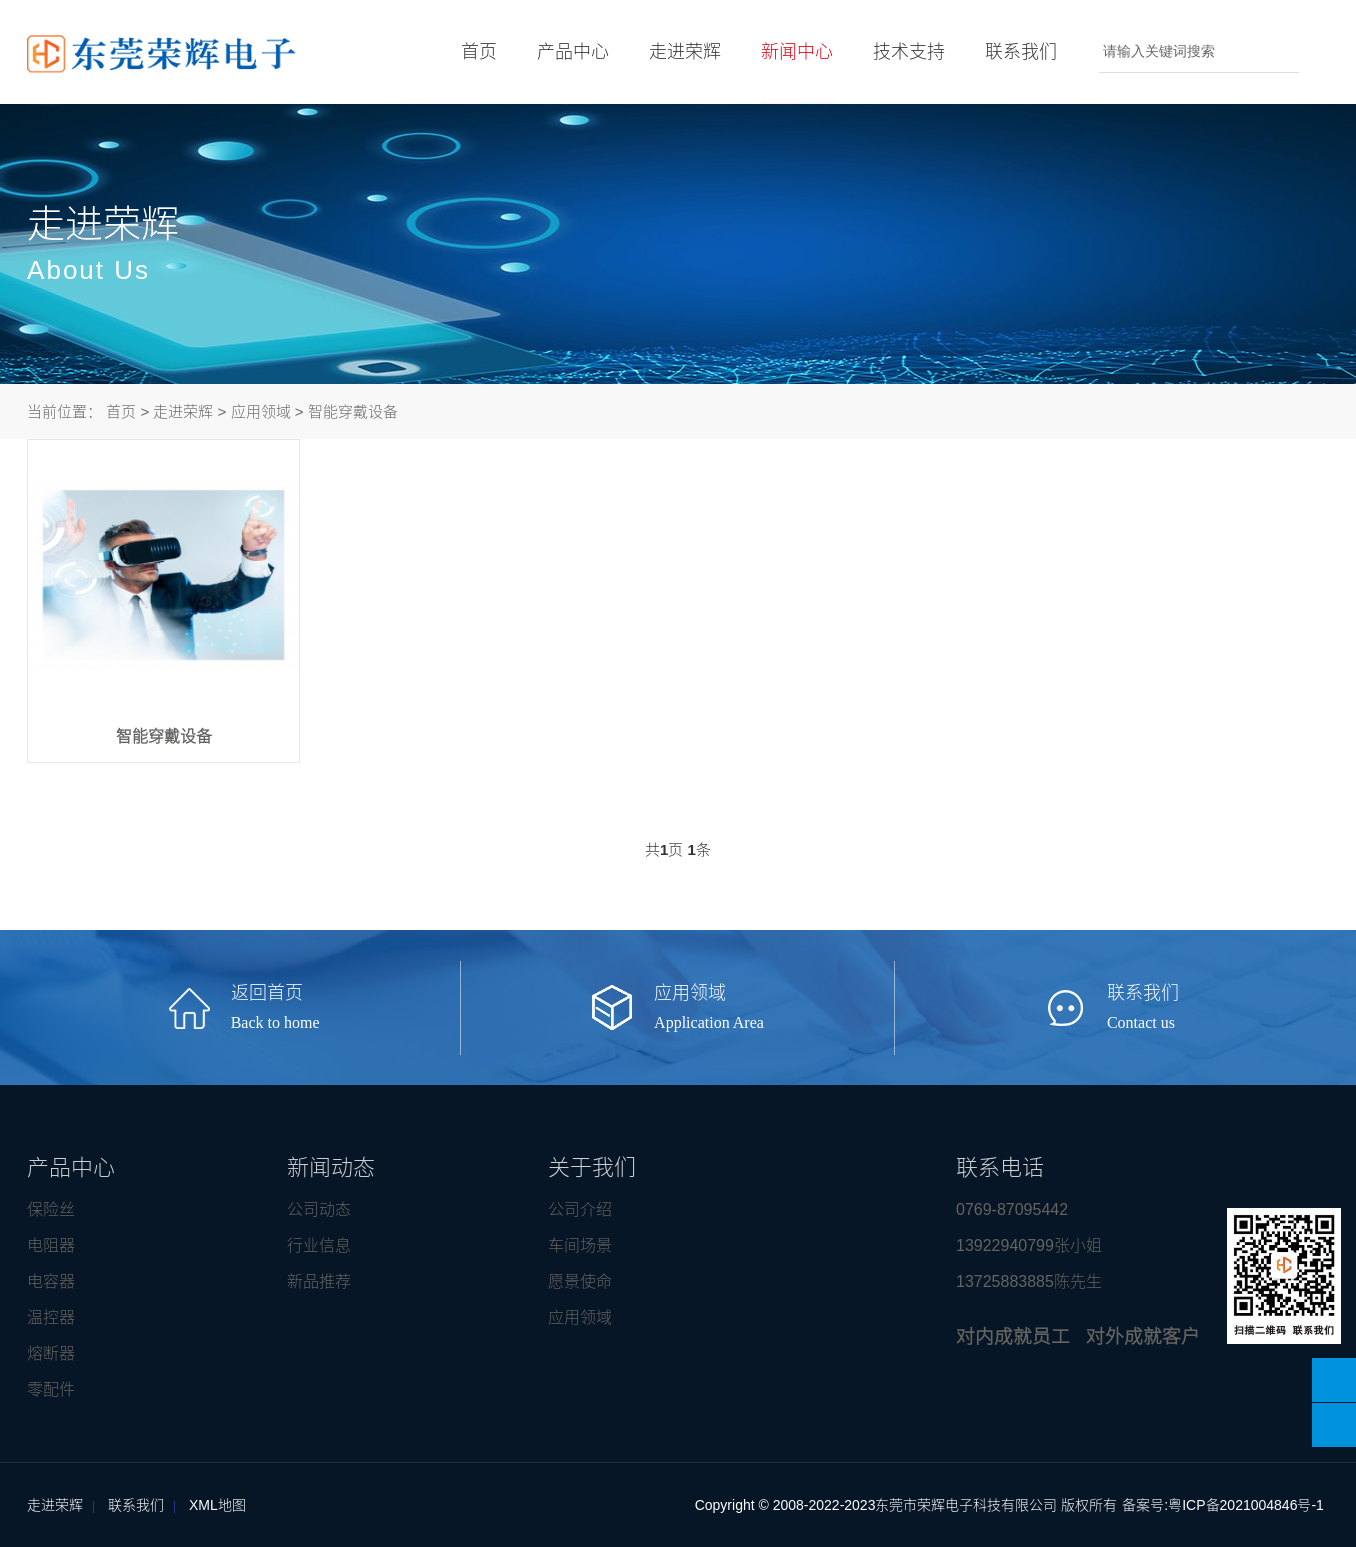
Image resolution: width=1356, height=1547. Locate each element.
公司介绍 (580, 1209)
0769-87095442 (1012, 1209)
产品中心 (565, 52)
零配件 (51, 1389)
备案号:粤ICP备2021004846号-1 (1223, 1505)
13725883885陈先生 (1029, 1281)
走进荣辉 (677, 52)
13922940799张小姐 (1029, 1245)
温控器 (51, 1317)
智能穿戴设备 (353, 411)
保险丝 (51, 1209)
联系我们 (1013, 52)
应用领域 (261, 411)
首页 (471, 52)
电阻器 (51, 1245)
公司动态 (319, 1209)
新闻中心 (789, 73)
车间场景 (580, 1245)
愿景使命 (580, 1281)
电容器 (51, 1281)
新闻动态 (331, 1167)
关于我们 (592, 1167)
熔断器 (51, 1353)
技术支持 (901, 52)
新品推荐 (319, 1281)
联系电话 (1000, 1167)
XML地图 (217, 1505)
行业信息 (319, 1245)
